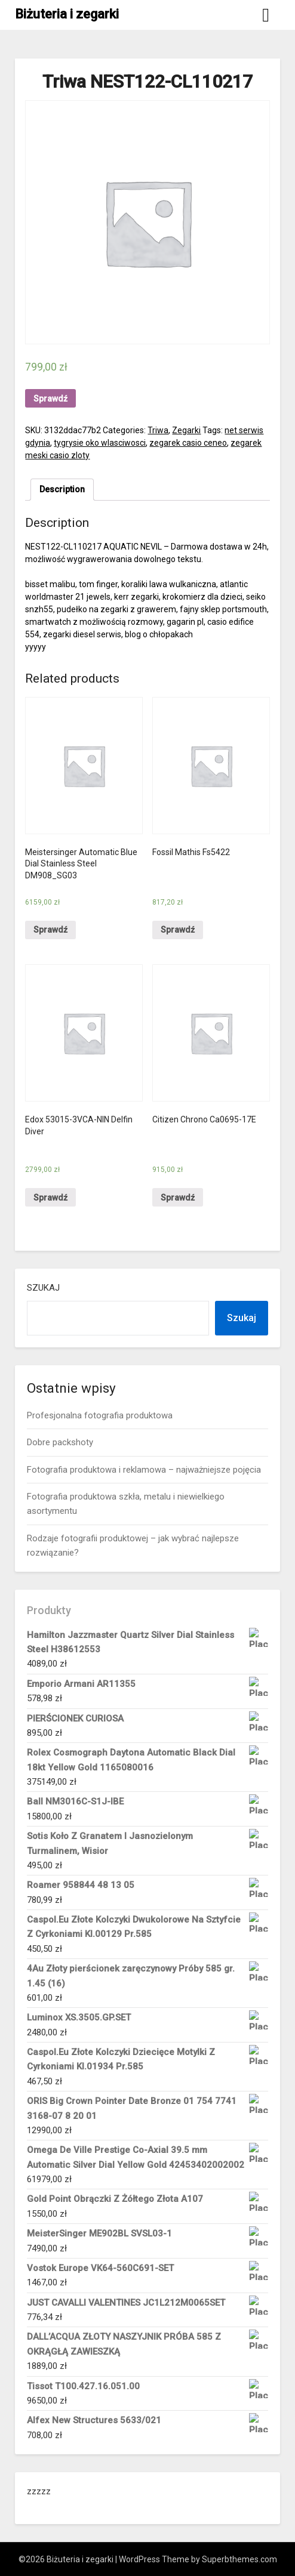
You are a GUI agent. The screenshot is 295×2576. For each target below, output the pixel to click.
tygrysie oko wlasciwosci (100, 443)
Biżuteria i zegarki (67, 14)
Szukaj (43, 1287)
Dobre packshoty (60, 1442)
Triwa (158, 430)
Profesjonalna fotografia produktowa (100, 1415)
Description (62, 489)
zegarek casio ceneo (188, 443)
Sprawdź (50, 398)
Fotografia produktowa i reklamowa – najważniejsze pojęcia (144, 1469)
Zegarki (186, 430)
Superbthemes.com (239, 2559)
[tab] (62, 490)
